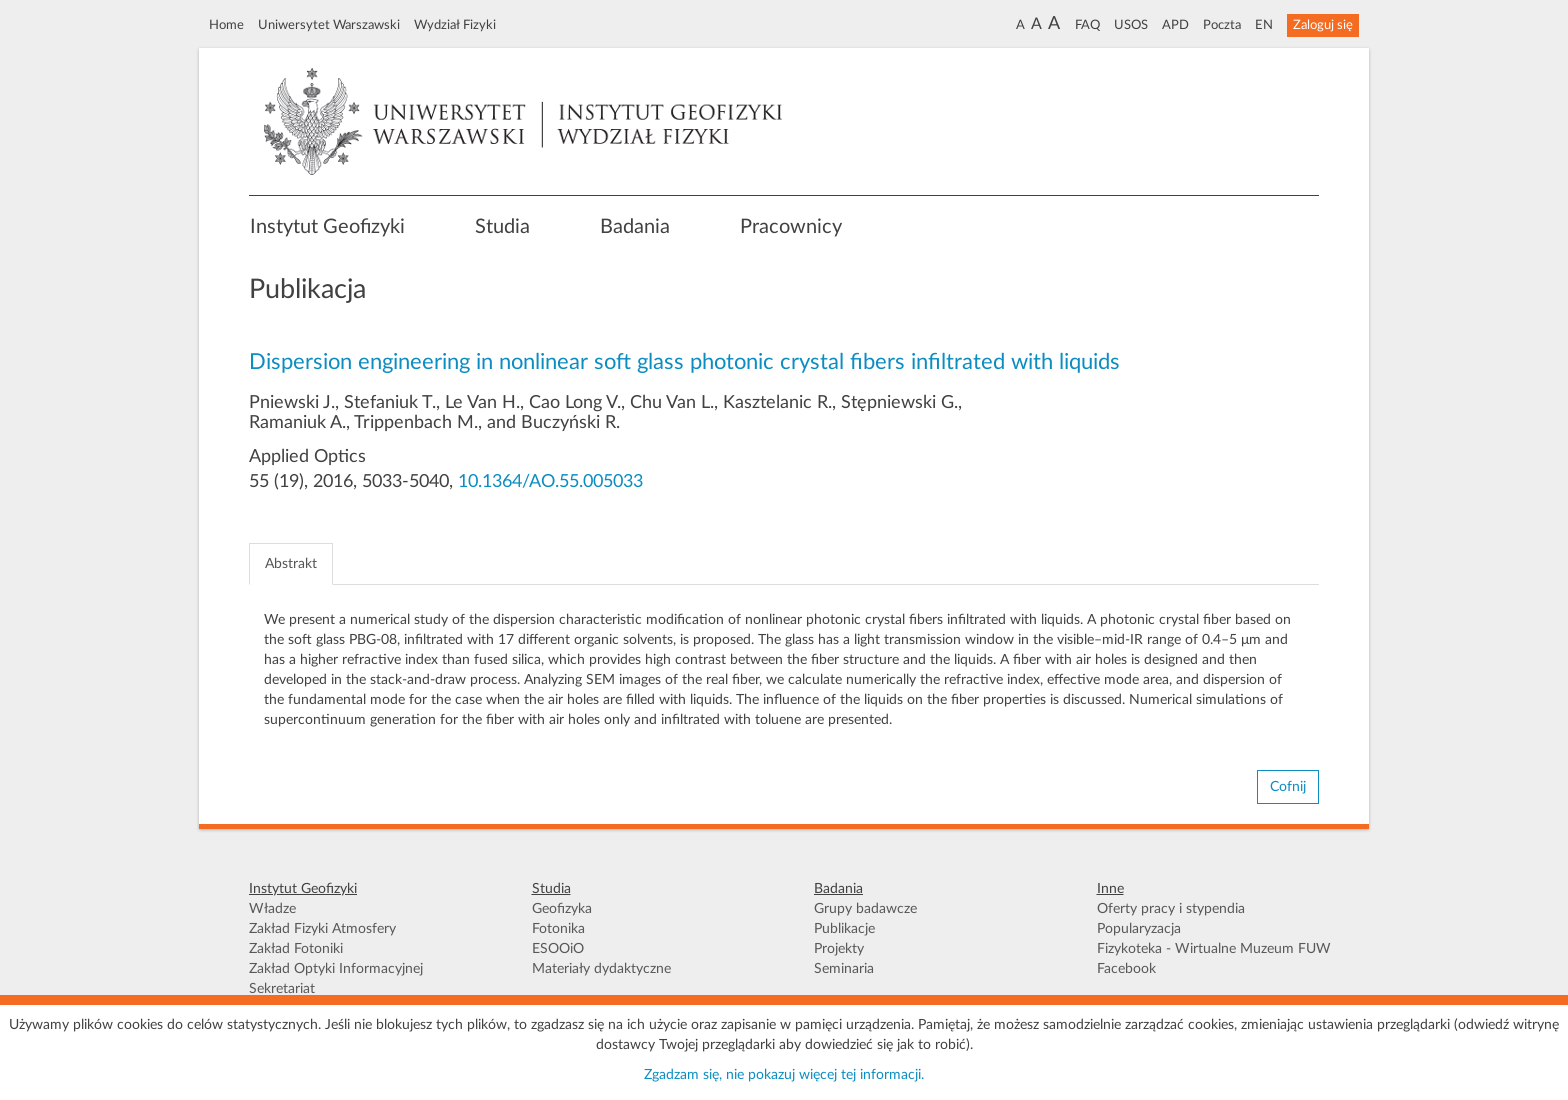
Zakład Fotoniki (296, 949)
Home (226, 25)
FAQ (1087, 25)
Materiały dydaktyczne (601, 969)
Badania (635, 227)
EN (1264, 25)
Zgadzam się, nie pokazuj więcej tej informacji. (784, 1075)
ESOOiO (558, 949)
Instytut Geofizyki (327, 227)
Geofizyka (562, 909)
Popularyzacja (1139, 929)
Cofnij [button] (1288, 787)
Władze (272, 909)
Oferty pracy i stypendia (1171, 909)
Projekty (839, 949)
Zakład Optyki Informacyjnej (336, 969)
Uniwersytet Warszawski (329, 25)
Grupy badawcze (865, 909)
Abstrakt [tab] (291, 564)
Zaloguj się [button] (1323, 25)
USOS (1131, 25)
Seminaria (844, 969)
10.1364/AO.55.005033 (550, 482)
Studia (502, 227)
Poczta (1222, 25)
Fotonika (558, 929)
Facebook (1126, 969)
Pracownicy (791, 227)
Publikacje (844, 929)
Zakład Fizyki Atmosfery (322, 929)
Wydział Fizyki (455, 25)
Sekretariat (282, 989)
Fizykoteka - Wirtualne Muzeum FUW (1214, 949)
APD (1175, 25)
